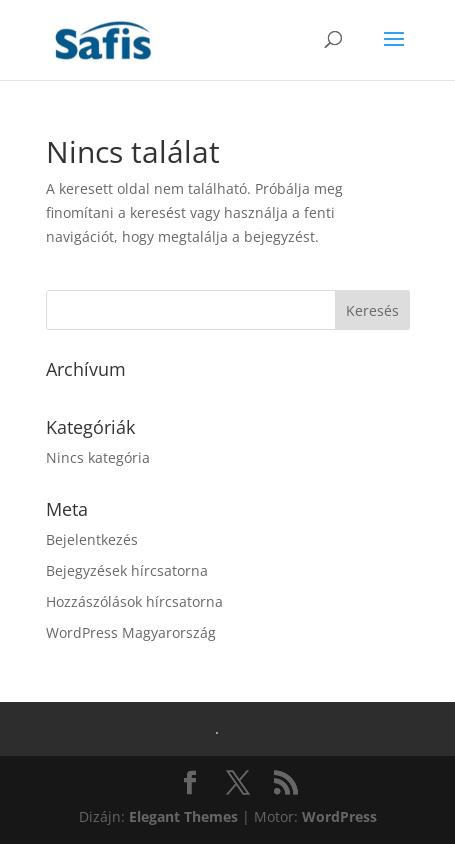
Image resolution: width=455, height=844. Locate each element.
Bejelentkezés (92, 539)
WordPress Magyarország (131, 632)
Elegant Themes (183, 816)
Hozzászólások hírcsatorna (134, 601)
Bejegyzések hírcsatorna (127, 570)
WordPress (339, 816)
